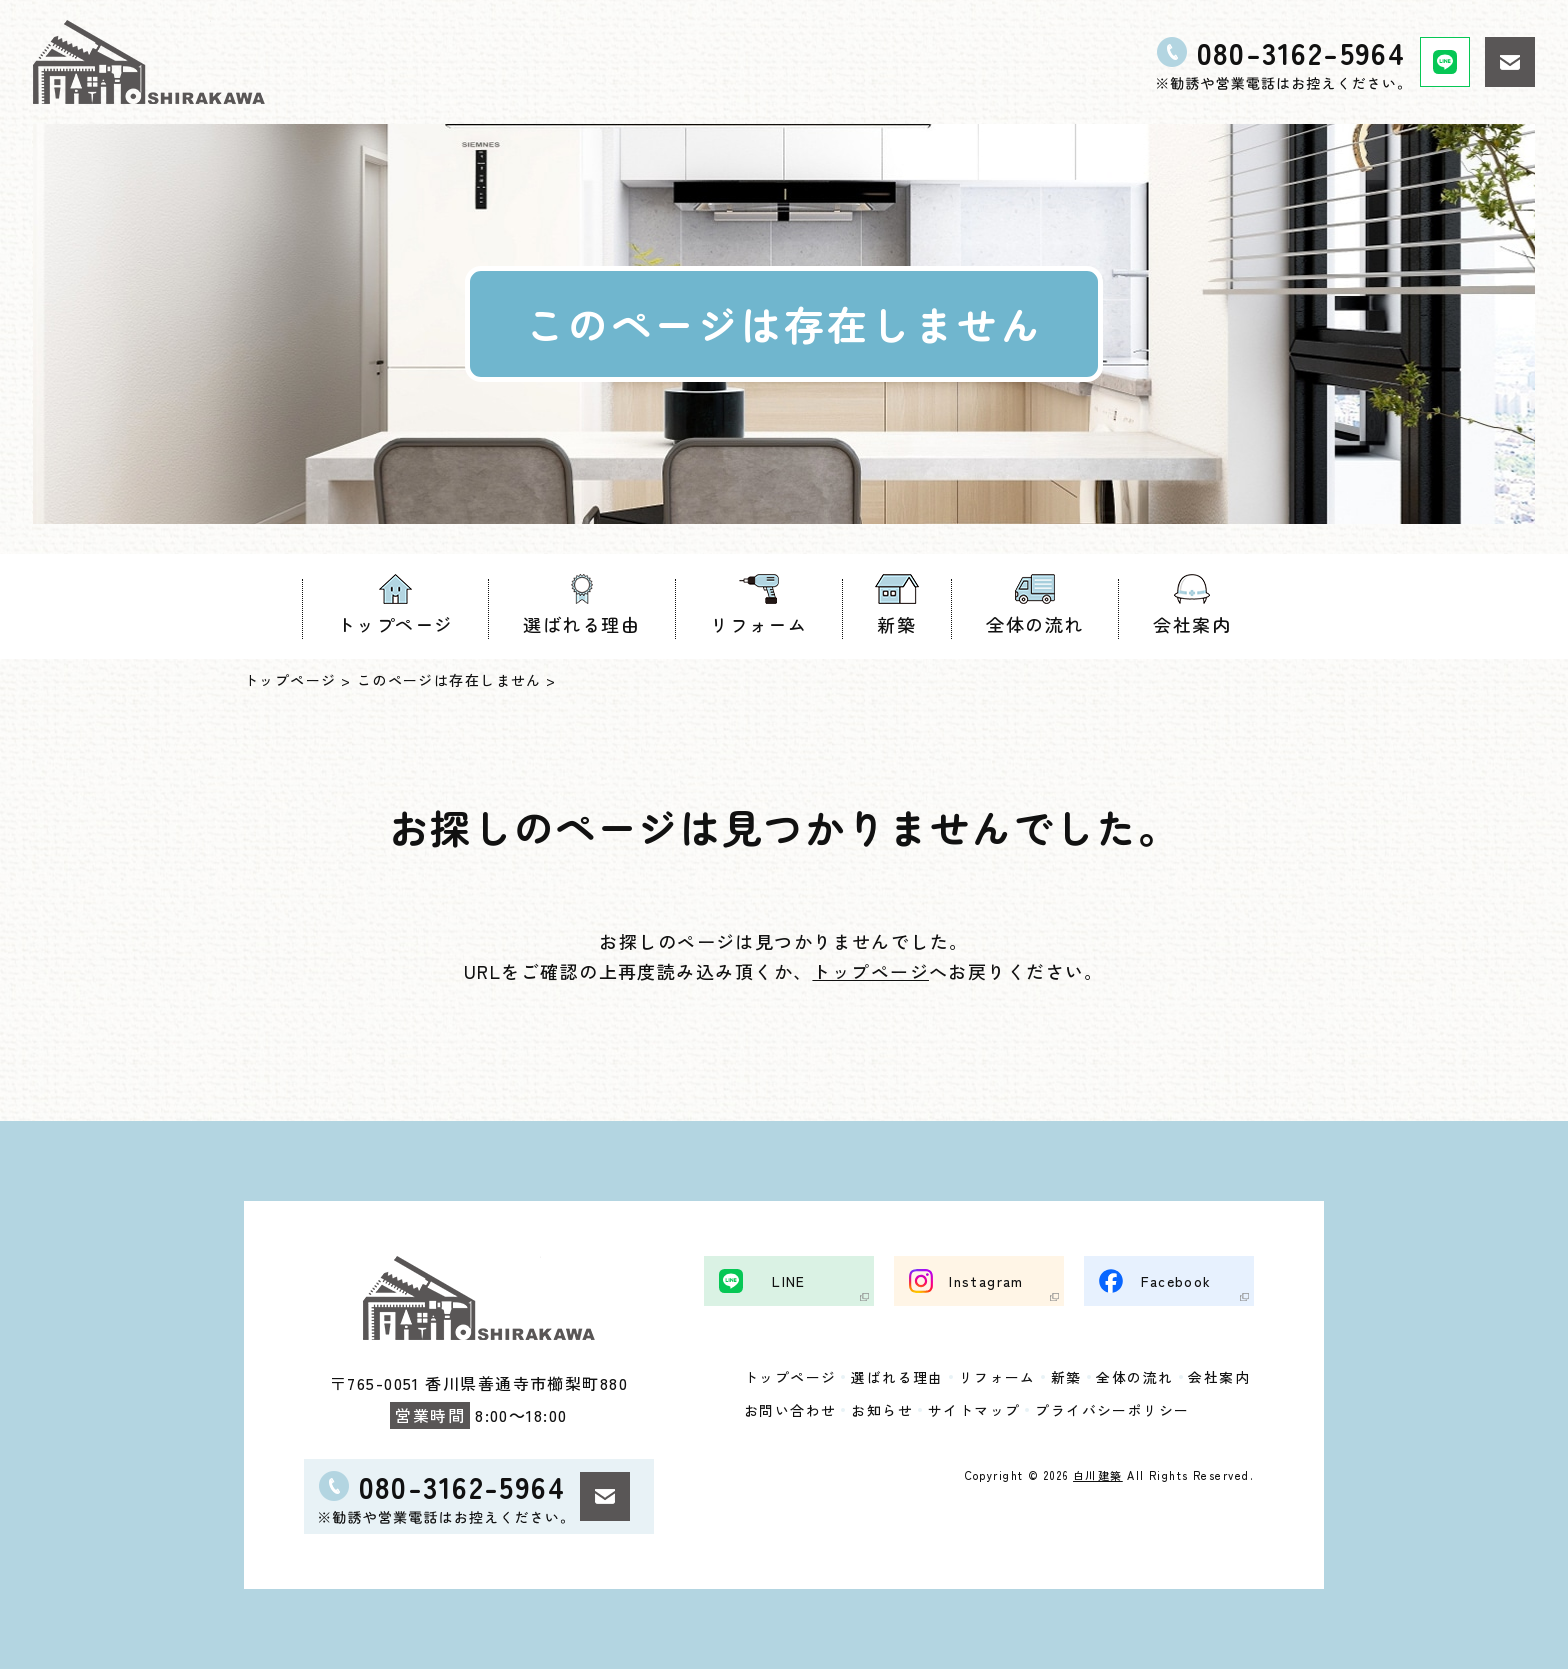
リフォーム (758, 624)
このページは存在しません (449, 680)
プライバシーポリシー (1113, 1410)
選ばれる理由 (581, 624)
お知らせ (883, 1410)
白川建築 (1098, 1475)
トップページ (395, 624)
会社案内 (1192, 624)
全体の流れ (1034, 624)
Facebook (1177, 1280)
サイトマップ (974, 1410)
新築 (896, 624)
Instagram (986, 1280)
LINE (789, 1280)
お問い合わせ (790, 1410)
